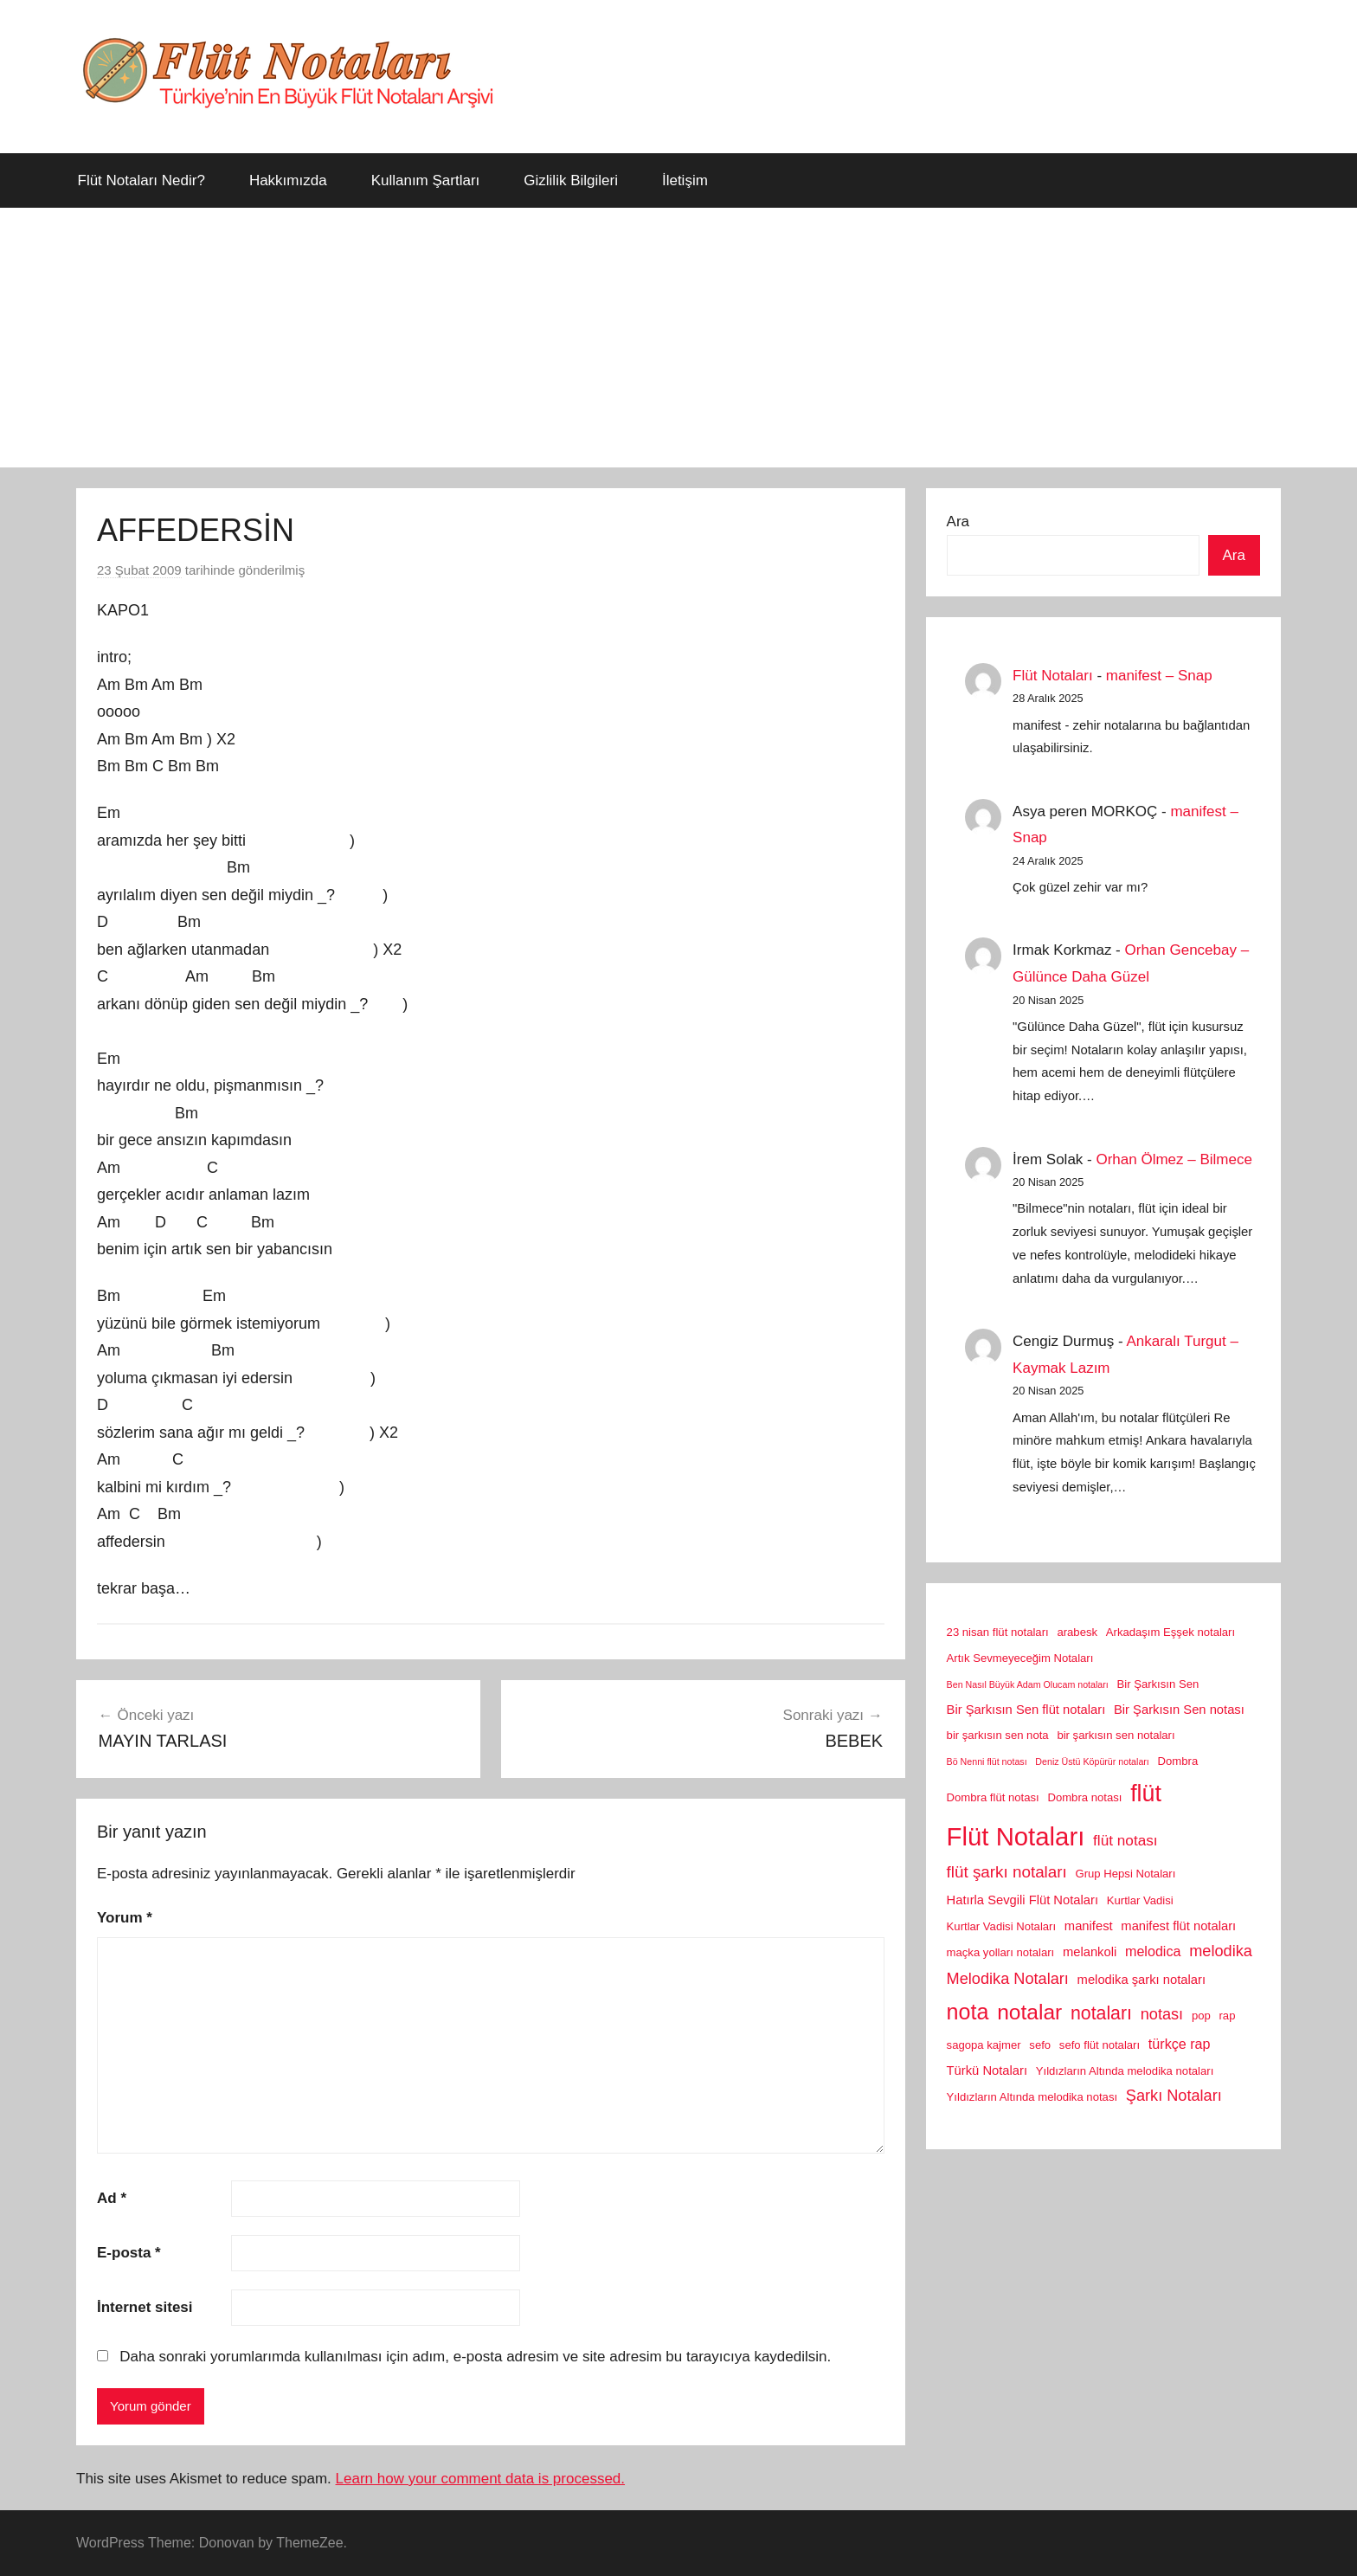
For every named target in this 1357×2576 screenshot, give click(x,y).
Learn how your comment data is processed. (481, 2478)
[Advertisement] (678, 337)
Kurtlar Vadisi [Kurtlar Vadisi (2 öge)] (1140, 1900)
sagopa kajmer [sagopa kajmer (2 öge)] (984, 2044)
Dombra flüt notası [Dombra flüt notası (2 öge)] (993, 1797)
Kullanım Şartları (425, 180)
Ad (111, 2198)
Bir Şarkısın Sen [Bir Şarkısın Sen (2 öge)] (1158, 1684)
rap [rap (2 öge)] (1227, 2015)
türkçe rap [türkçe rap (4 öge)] (1179, 2043)
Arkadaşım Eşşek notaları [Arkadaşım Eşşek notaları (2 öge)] (1170, 1632)
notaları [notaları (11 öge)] (1101, 2013)
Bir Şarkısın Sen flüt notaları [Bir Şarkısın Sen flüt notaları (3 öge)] (1026, 1709)
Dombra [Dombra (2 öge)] (1178, 1761)
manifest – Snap (1159, 675)
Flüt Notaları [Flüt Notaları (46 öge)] (1016, 1836)
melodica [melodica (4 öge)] (1152, 1951)
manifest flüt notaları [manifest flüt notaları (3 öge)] (1178, 1926)
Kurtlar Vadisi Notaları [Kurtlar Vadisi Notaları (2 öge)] (1002, 1926)
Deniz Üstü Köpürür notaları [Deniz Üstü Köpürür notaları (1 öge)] (1092, 1761)
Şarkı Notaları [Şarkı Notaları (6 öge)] (1174, 2095)
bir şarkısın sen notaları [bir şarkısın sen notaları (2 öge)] (1115, 1735)
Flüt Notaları (1053, 675)
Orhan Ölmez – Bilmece (1173, 1159)
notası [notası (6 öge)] (1162, 2014)
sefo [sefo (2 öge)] (1040, 2044)
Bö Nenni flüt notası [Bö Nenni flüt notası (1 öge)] (987, 1761)
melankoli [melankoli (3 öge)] (1089, 1952)
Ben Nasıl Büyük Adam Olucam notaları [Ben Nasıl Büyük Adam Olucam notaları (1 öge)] (1028, 1684)
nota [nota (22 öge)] (968, 2012)
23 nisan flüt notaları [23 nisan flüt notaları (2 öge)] (998, 1632)
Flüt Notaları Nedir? (141, 180)
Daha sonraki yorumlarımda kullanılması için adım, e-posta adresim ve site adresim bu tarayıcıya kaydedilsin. (475, 2356)
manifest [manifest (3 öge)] (1088, 1926)
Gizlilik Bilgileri (571, 180)
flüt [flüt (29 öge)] (1145, 1793)
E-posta (129, 2252)
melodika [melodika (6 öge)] (1220, 1951)
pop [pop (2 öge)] (1201, 2015)
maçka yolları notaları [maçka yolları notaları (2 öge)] (1001, 1952)
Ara (958, 521)
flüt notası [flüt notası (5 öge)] (1125, 1840)
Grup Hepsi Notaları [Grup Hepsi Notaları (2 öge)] (1126, 1873)
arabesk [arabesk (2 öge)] (1077, 1632)
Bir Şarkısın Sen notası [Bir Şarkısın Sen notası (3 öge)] (1179, 1709)
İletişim (685, 180)
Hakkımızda (288, 180)
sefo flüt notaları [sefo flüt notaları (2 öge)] (1099, 2044)
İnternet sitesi (145, 2307)
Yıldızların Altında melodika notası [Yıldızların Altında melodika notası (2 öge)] (1032, 2096)
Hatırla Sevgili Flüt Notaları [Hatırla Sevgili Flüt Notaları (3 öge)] (1022, 1900)
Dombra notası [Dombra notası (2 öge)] (1084, 1797)
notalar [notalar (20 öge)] (1029, 2012)
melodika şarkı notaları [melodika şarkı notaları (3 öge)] (1141, 1980)
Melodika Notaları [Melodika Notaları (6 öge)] (1008, 1978)
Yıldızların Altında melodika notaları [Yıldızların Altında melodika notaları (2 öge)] (1125, 2070)
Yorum (124, 1917)
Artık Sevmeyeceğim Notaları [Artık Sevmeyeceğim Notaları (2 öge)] (1020, 1658)
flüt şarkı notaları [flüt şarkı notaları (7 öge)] (1007, 1872)
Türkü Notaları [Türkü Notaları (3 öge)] (987, 2070)
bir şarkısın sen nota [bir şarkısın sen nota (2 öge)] (998, 1735)
